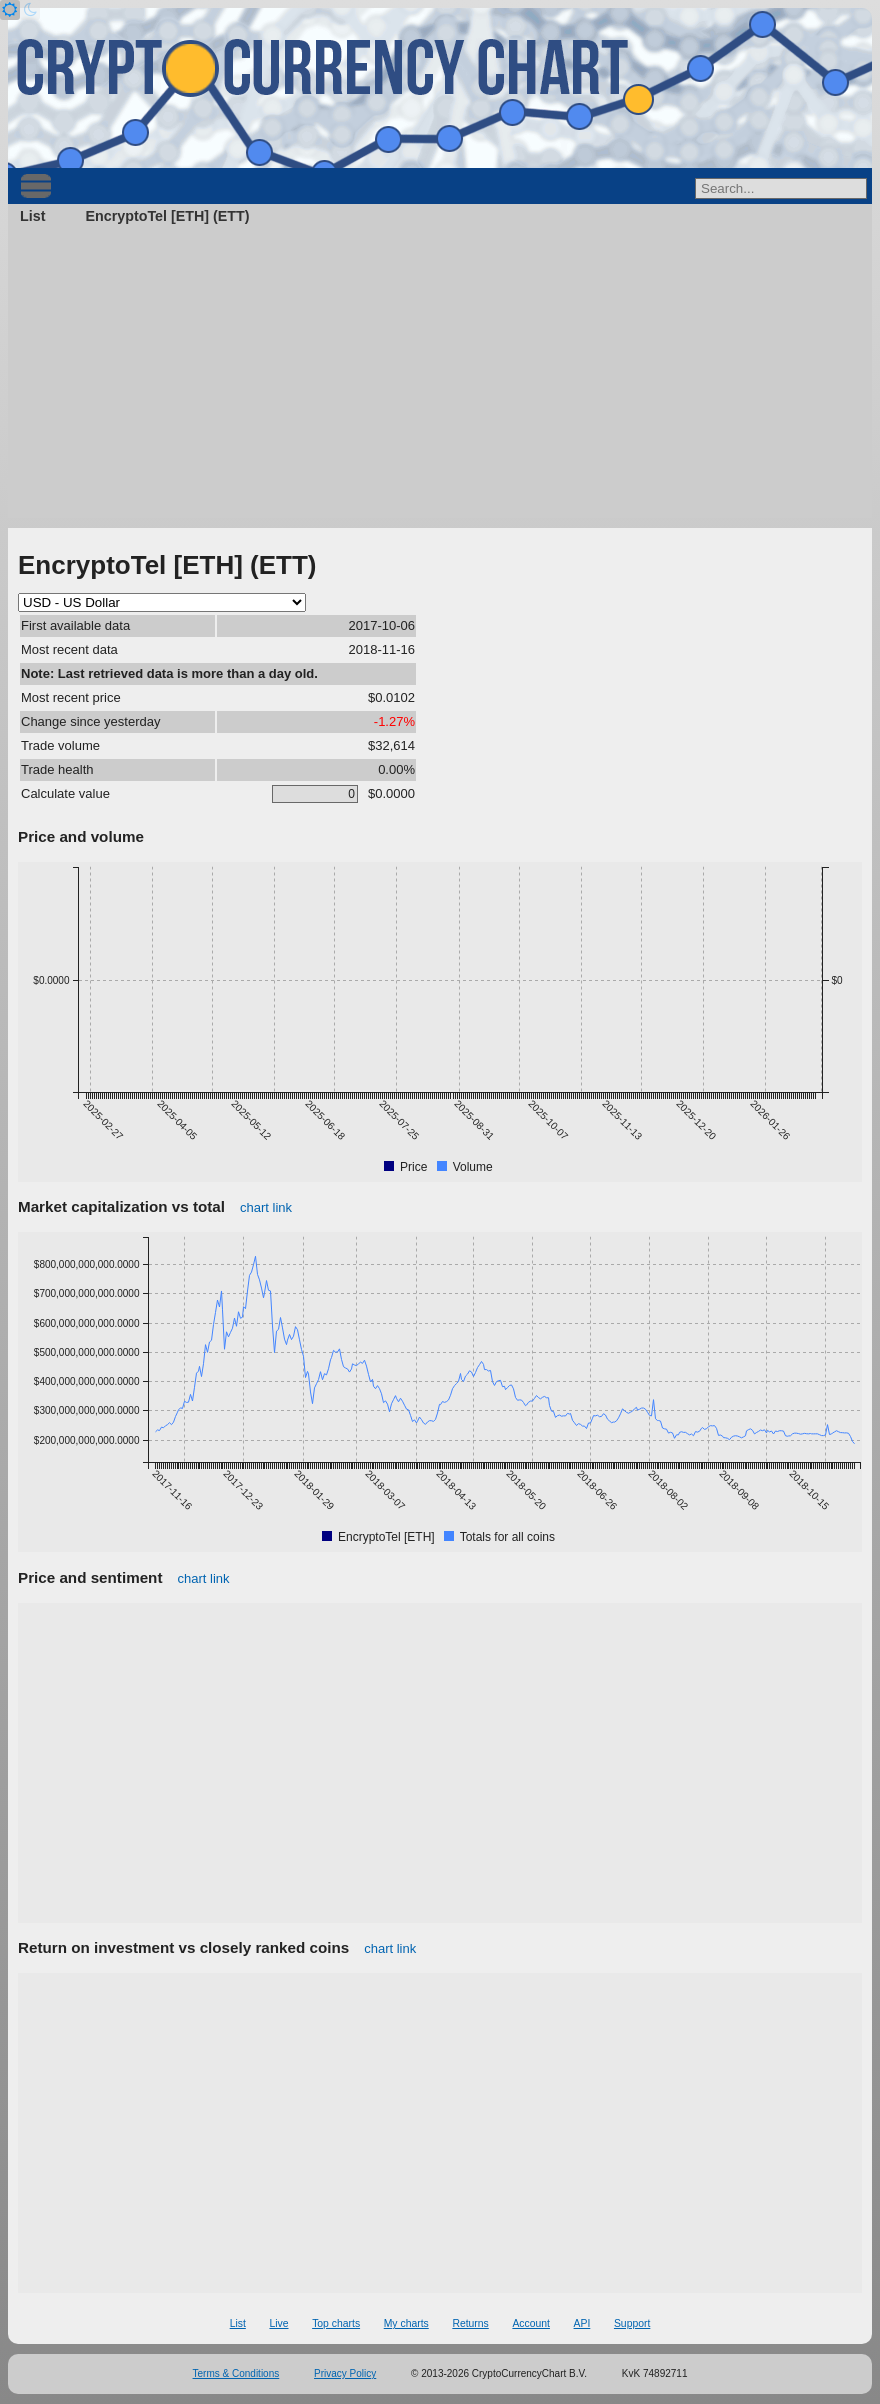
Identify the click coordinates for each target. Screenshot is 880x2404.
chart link (266, 1207)
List (32, 216)
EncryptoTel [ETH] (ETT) (167, 216)
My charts (406, 2323)
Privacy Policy (345, 2373)
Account (531, 2323)
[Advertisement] (440, 378)
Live (278, 2323)
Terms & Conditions (236, 2373)
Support (632, 2323)
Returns (470, 2323)
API (582, 2323)
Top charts (336, 2323)
